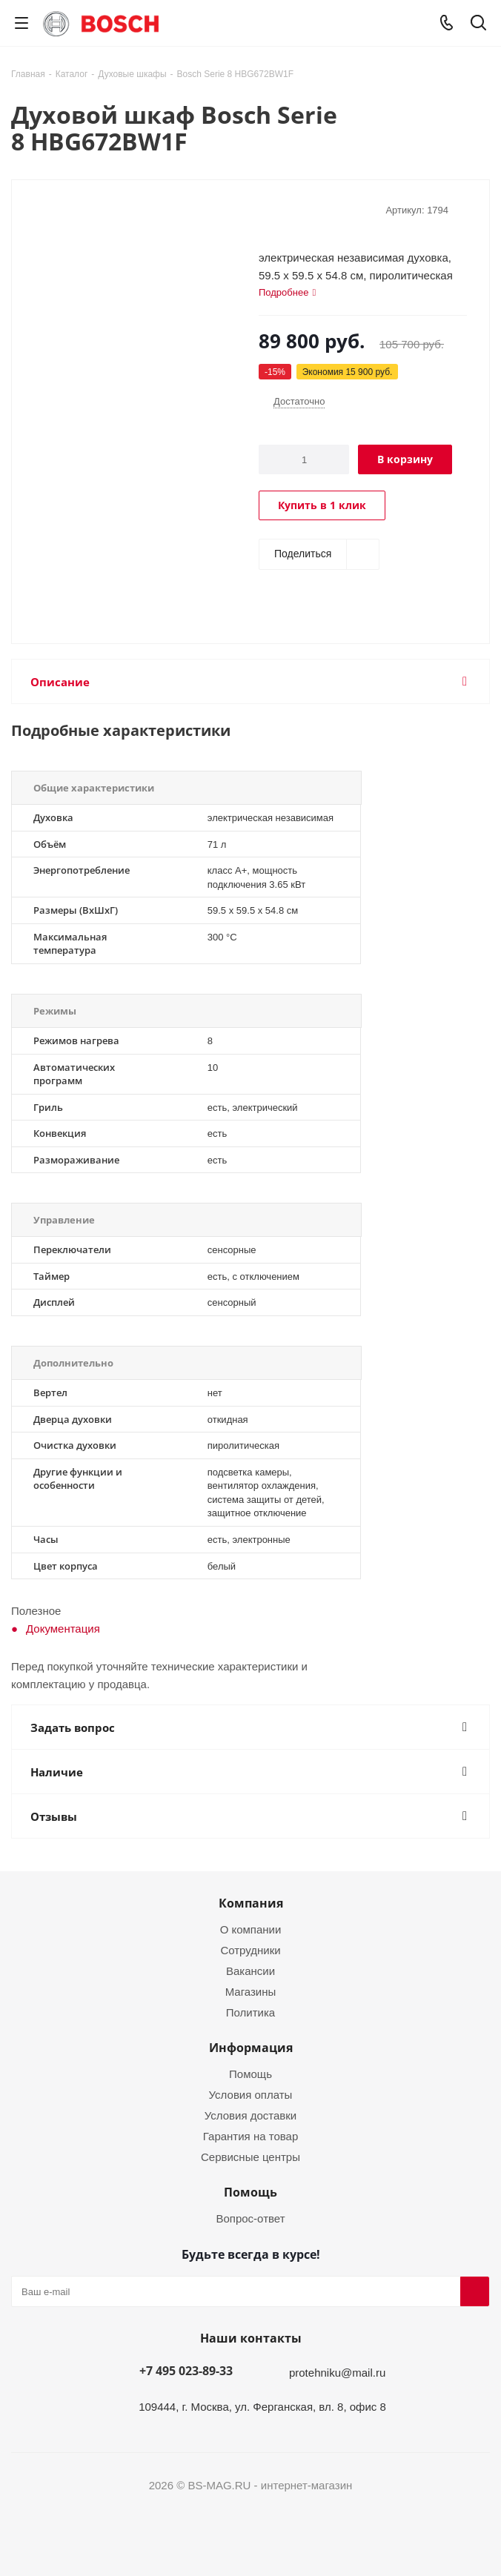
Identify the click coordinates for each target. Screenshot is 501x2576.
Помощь (250, 2073)
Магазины (250, 1991)
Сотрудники (250, 1949)
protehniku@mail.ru (337, 2372)
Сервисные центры (250, 2156)
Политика (250, 2012)
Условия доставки (250, 2115)
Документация (63, 1628)
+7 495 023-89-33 (186, 2371)
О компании (251, 1929)
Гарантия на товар (250, 2135)
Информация (251, 2047)
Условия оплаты (251, 2094)
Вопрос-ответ (250, 2218)
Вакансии (250, 1970)
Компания (251, 1903)
